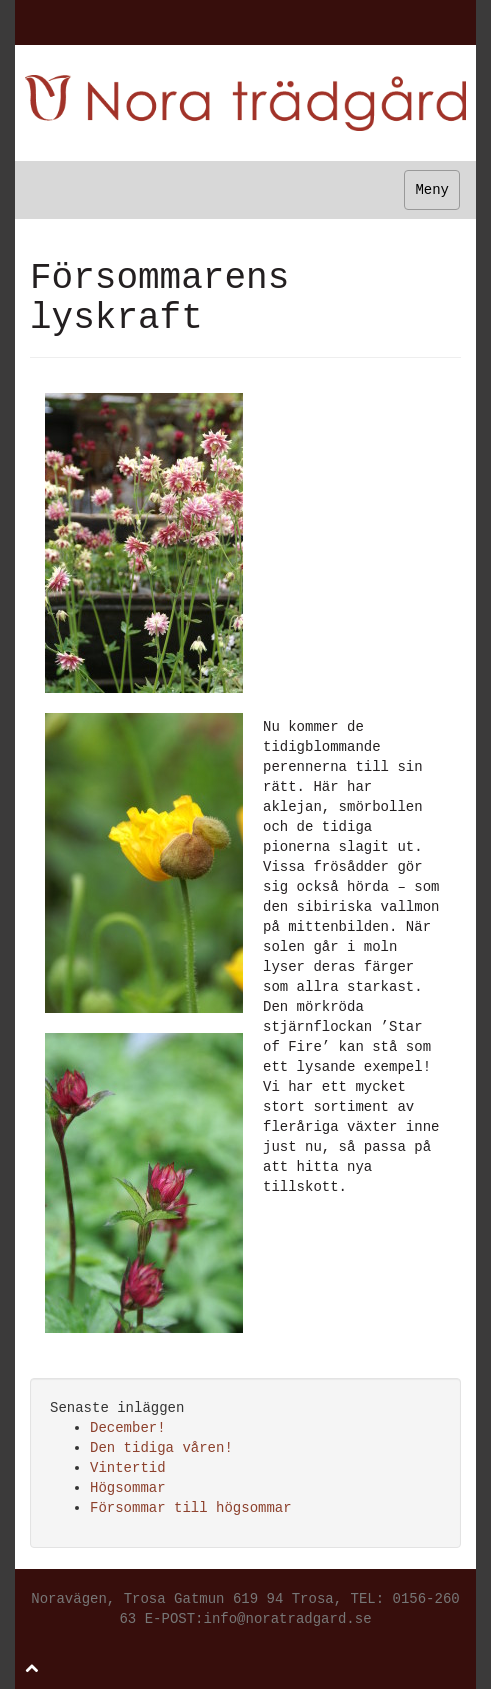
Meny (432, 190)
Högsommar (128, 1488)
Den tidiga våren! (161, 1448)
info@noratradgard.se (288, 1619)
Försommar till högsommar (191, 1508)
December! (128, 1428)
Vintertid (128, 1468)
